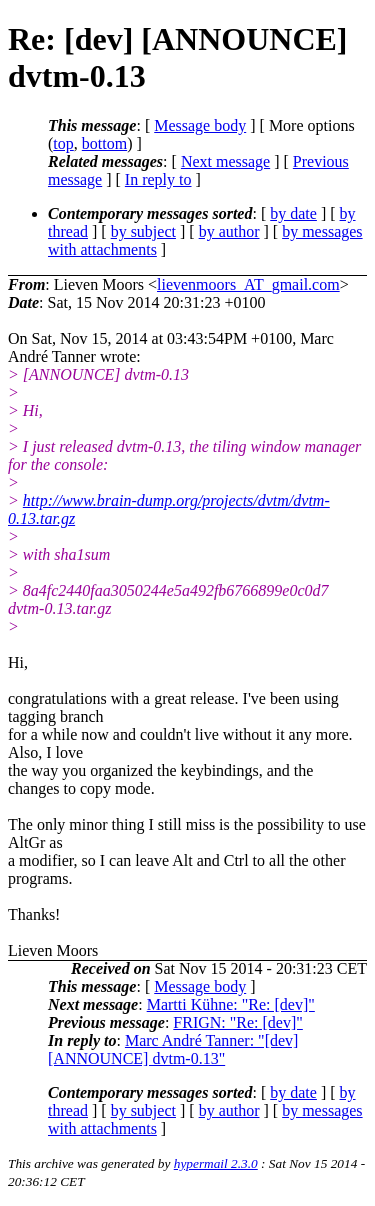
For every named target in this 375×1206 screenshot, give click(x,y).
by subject (143, 231)
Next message (225, 161)
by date (293, 213)
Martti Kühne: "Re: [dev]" (231, 1004)
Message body (200, 125)
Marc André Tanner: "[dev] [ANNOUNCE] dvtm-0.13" (173, 1049)
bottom (104, 143)
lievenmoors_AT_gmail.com (248, 284)
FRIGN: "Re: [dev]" (238, 1022)
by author (229, 231)
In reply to (158, 179)
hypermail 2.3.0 (216, 1163)
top (63, 143)
